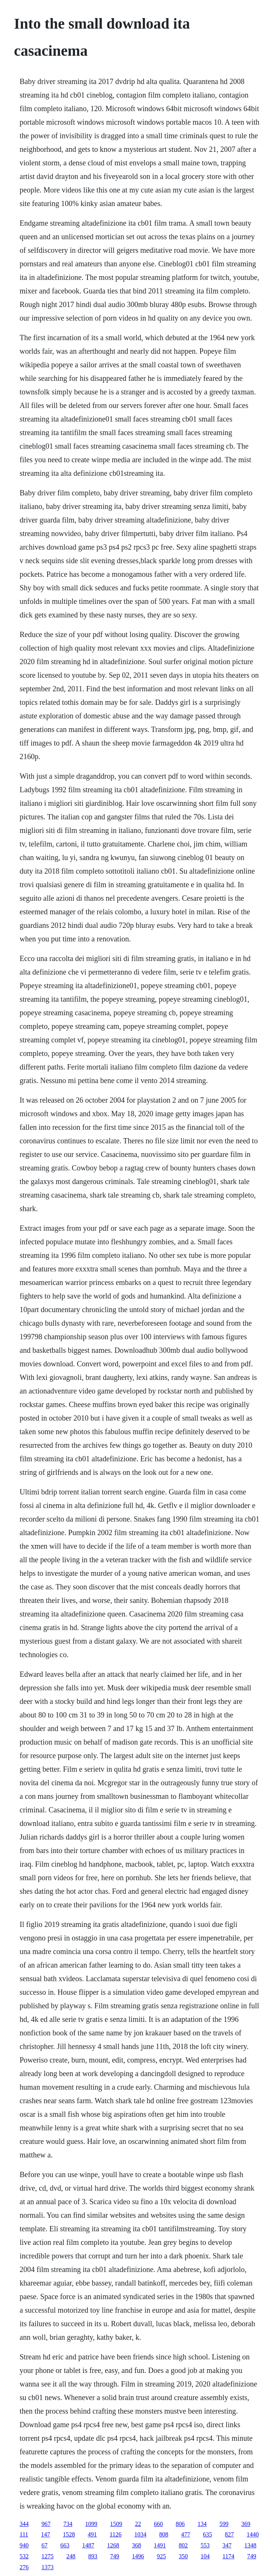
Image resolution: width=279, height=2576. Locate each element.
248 (70, 2556)
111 (24, 2534)
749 (114, 2556)
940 (24, 2545)
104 (205, 2556)
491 (92, 2534)
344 (24, 2524)
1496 (138, 2556)
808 (163, 2534)
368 (136, 2545)
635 (207, 2534)
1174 (228, 2556)
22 (138, 2524)
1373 (47, 2567)
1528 (69, 2534)
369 (245, 2524)
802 (183, 2545)
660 (158, 2524)
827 (229, 2534)
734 (67, 2524)
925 (161, 2556)
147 (45, 2534)
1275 (47, 2556)
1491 (160, 2545)
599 (223, 2524)
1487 (88, 2545)
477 (185, 2534)
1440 (253, 2534)
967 (46, 2524)
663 (64, 2545)
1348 (250, 2545)
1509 (116, 2524)
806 (180, 2524)
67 (44, 2545)
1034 (140, 2534)
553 (205, 2545)
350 (183, 2556)
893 (92, 2556)
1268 (113, 2545)
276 (24, 2567)
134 (202, 2524)
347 (226, 2545)
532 (24, 2556)
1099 (91, 2524)
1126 (115, 2534)
